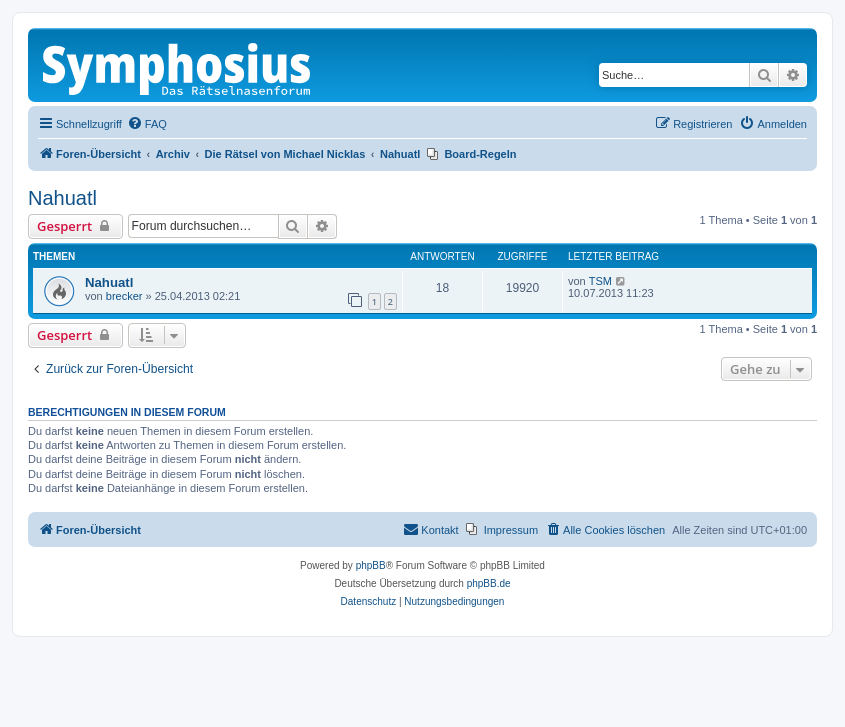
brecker (124, 296)
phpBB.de (489, 583)
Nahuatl (62, 198)
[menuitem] (147, 124)
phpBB (371, 565)
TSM (600, 281)
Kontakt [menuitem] (430, 529)
